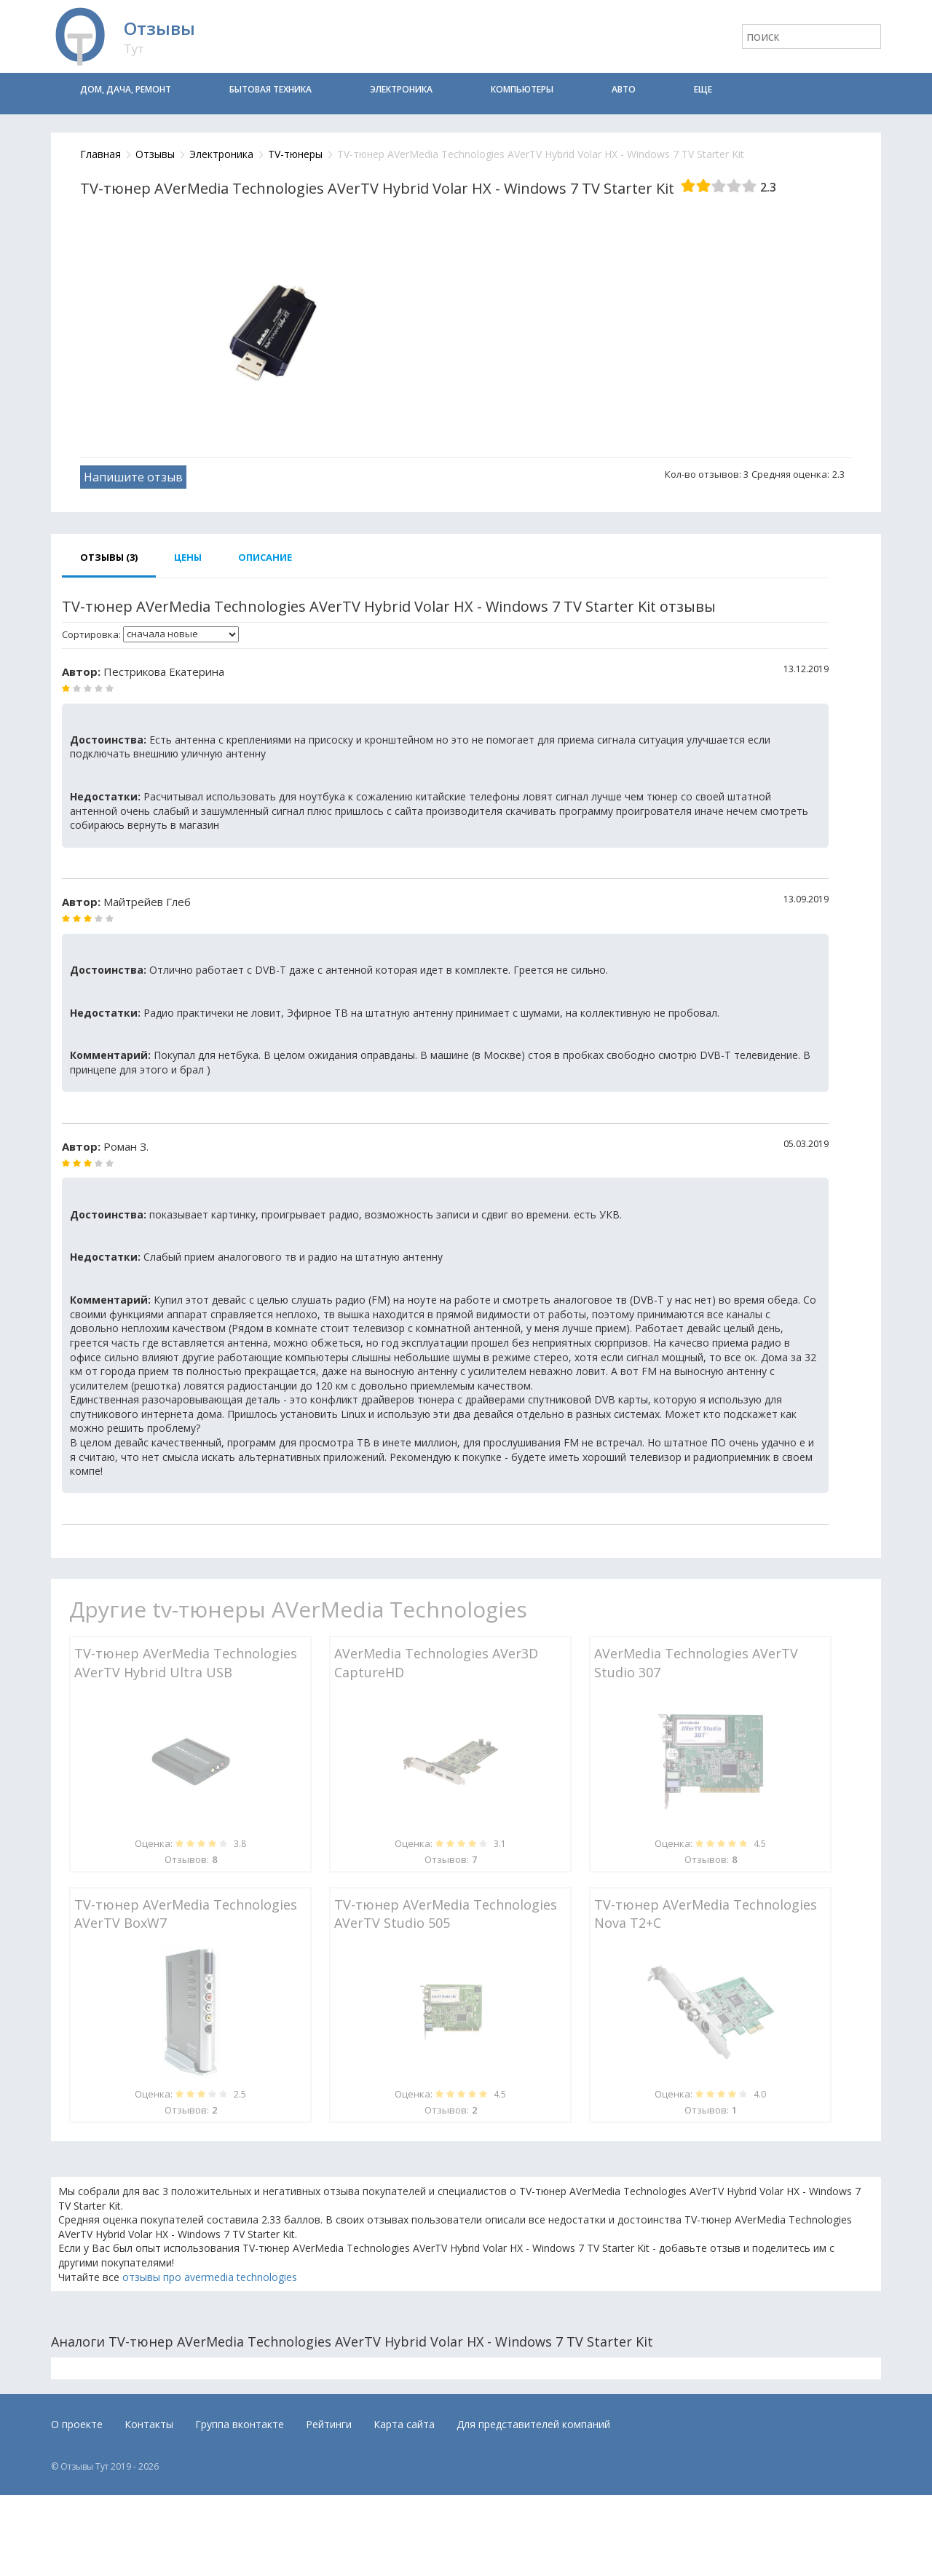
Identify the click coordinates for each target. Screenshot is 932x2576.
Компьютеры (522, 89)
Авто (624, 89)
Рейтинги (329, 2424)
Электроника (401, 89)
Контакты (149, 2424)
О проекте (77, 2424)
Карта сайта (404, 2424)
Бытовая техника (270, 89)
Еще (703, 89)
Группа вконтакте (239, 2424)
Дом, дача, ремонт (125, 89)
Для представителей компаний (533, 2424)
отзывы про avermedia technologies (209, 2277)
